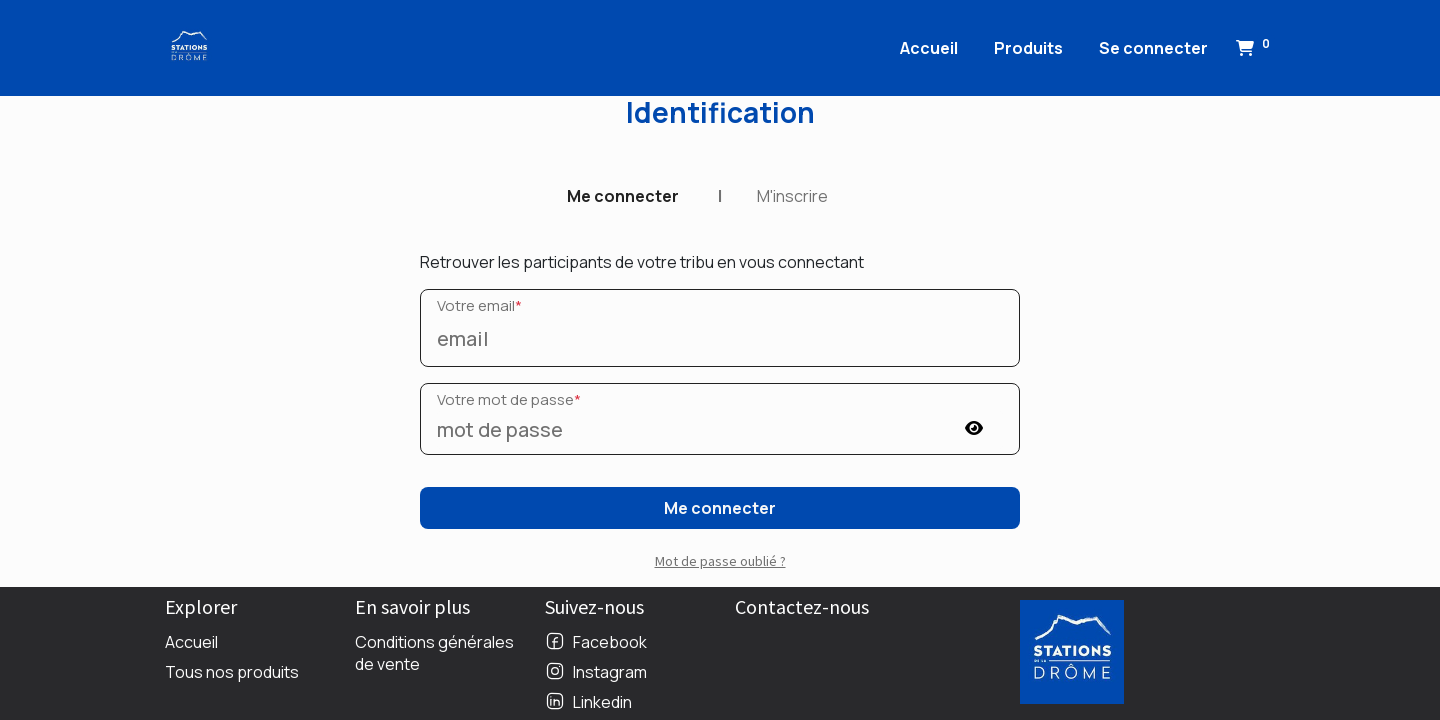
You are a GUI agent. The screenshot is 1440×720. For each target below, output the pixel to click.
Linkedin (602, 702)
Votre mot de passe (509, 399)
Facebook (610, 642)
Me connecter (623, 196)
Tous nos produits (232, 672)
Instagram (610, 672)
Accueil (191, 642)
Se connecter (1153, 48)
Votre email (479, 305)
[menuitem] (929, 48)
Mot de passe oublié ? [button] (720, 561)
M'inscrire (792, 196)
